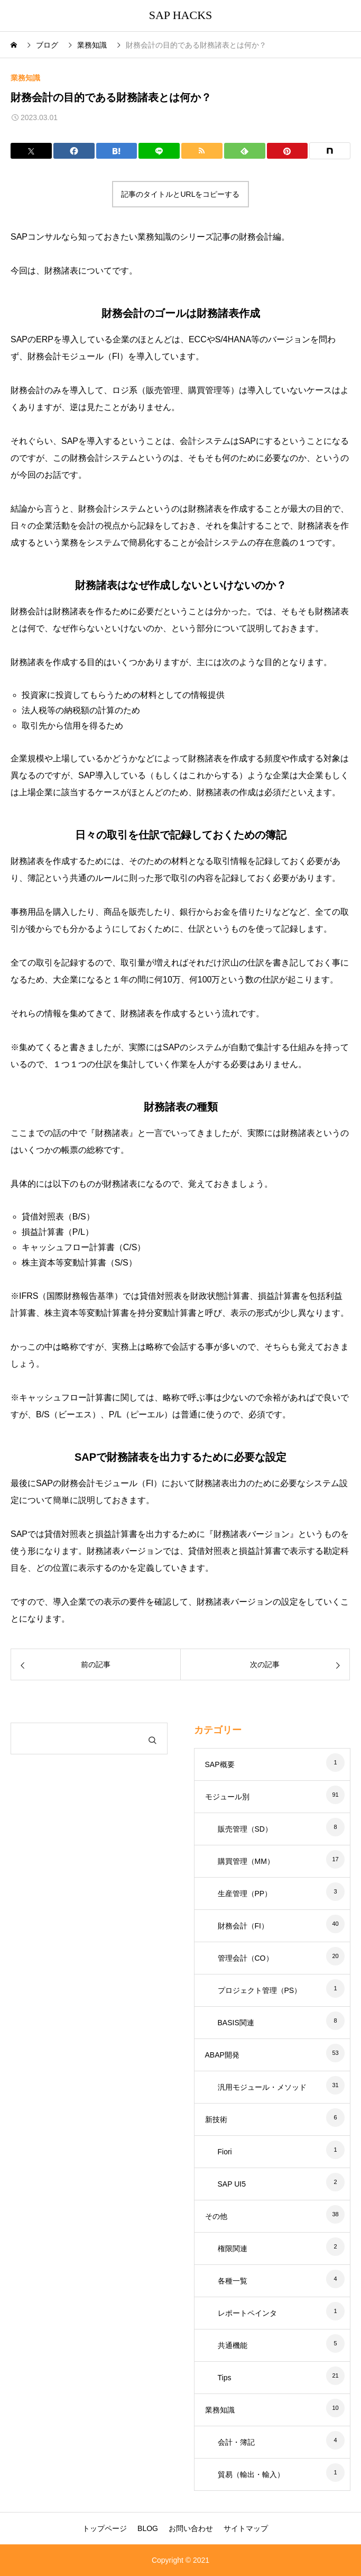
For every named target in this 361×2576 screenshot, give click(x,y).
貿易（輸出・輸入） (251, 2474)
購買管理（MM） (246, 1861)
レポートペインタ (247, 2313)
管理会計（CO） (245, 1958)
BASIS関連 (236, 2022)
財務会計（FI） (243, 1926)
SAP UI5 (232, 2184)
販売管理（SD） (245, 1829)
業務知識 (25, 77)
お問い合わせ (191, 2528)
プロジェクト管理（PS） (260, 1990)
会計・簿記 (236, 2442)
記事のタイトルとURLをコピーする (180, 194)
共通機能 (232, 2345)
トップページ (104, 2528)
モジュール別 (227, 1796)
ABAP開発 (222, 2055)
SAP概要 (220, 1764)
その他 (216, 2216)
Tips (225, 2377)
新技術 (216, 2119)
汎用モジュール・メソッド (262, 2087)
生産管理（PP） (245, 1893)
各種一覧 (232, 2281)
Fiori (225, 2151)
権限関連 (232, 2248)
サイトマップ (246, 2528)
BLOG (147, 2528)
